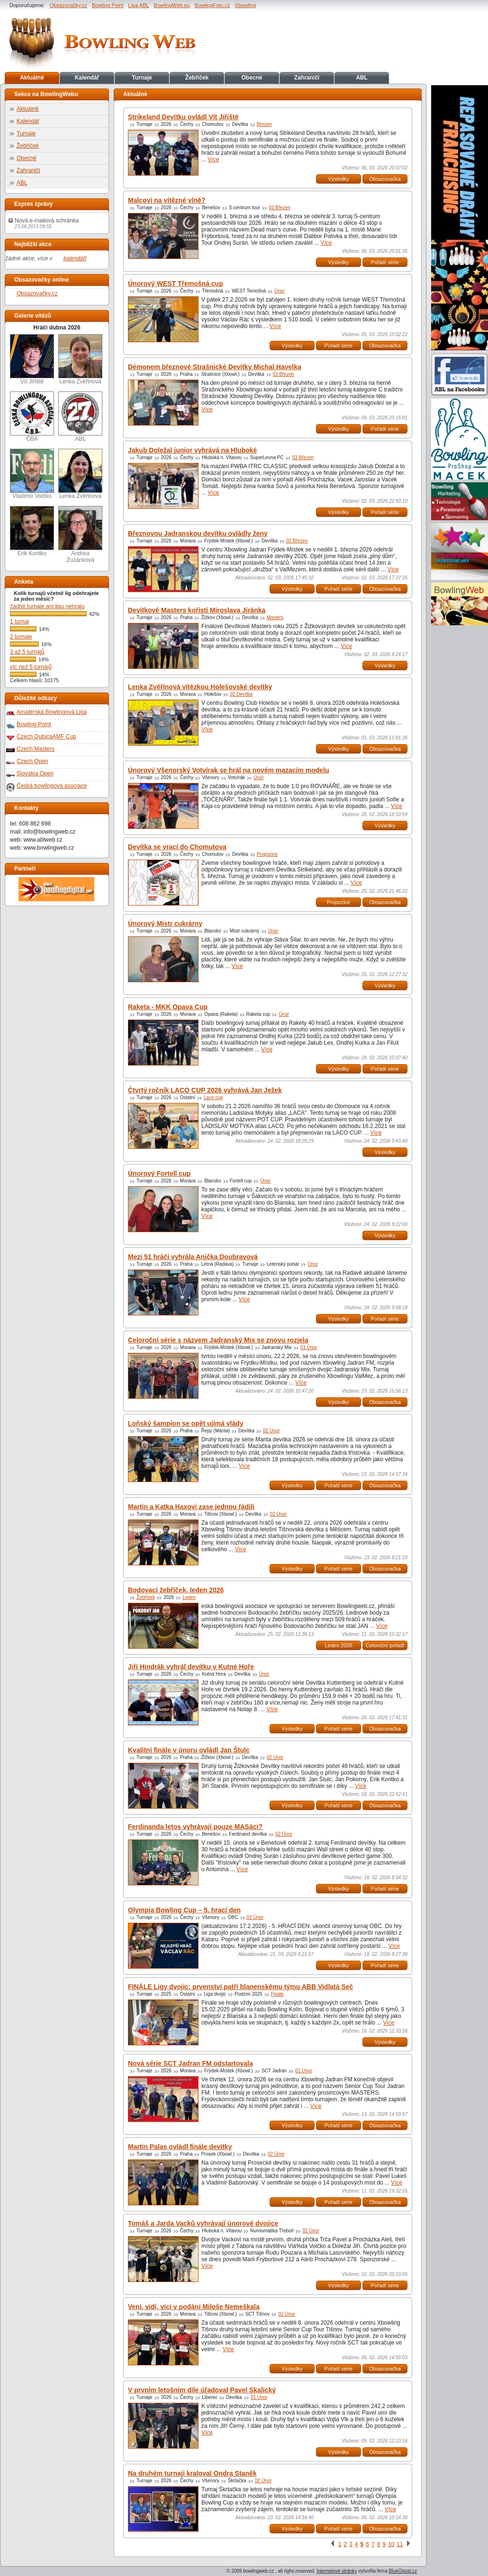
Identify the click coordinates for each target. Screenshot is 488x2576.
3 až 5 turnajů (27, 651)
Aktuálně (32, 77)
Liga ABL (138, 5)
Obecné (251, 77)
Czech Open (32, 761)
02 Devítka (241, 694)
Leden (189, 1597)
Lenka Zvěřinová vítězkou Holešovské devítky (200, 687)
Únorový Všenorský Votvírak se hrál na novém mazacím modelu (228, 770)
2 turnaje (21, 636)
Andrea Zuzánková (80, 534)
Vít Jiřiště (32, 359)
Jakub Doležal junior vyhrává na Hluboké (192, 450)
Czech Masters (35, 749)
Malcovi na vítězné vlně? (166, 200)
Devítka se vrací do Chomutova (177, 847)
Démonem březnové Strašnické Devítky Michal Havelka (214, 367)
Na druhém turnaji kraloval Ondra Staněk (192, 2473)
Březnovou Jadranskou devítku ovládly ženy (198, 533)
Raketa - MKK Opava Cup (168, 1007)
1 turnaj (19, 621)
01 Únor (308, 1347)
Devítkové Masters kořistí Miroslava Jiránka (196, 610)
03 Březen (279, 207)
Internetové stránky (336, 2571)
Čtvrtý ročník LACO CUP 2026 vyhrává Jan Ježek (205, 1090)
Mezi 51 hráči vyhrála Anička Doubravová (193, 1257)
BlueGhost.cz (403, 2571)
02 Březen (297, 540)
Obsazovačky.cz (68, 5)
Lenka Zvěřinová (80, 359)
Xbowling (245, 5)
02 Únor (271, 1430)
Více (213, 159)
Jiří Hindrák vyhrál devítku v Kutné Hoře (191, 1666)
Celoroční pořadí (385, 1645)
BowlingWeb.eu (172, 5)
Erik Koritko (32, 531)
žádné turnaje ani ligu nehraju (47, 606)
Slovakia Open (35, 773)
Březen (264, 124)
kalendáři (75, 258)
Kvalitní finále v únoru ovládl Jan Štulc (189, 1750)
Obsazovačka (385, 179)
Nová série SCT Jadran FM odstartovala (190, 2063)
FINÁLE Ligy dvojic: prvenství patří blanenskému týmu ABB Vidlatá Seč (240, 1986)
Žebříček (196, 77)
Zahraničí (306, 77)
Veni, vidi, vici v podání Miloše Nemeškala (194, 2306)
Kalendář (87, 77)
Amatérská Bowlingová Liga (52, 712)
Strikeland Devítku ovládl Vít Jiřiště (183, 117)
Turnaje (142, 77)
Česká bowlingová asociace (52, 785)
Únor (279, 290)
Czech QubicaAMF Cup (46, 736)
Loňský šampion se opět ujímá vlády (186, 1423)
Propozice (267, 854)
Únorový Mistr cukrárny (165, 923)
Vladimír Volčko (32, 474)
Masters (275, 617)
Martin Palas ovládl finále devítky (180, 2146)
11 (400, 2544)
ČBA (32, 416)
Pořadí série (385, 262)
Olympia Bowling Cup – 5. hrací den (184, 1910)
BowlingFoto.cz (212, 5)
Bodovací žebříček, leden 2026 (176, 1590)
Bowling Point (108, 5)
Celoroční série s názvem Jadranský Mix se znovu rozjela (218, 1340)
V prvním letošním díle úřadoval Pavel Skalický (202, 2390)
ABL (362, 77)
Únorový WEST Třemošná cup (175, 283)
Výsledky (338, 179)
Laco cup (213, 1097)
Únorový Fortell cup (159, 1173)
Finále (277, 1994)
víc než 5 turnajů (31, 667)
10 (391, 2544)
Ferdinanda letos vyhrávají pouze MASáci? (195, 1826)
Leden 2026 (338, 1645)
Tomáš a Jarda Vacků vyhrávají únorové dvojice (203, 2223)
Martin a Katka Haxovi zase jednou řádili (191, 1506)
